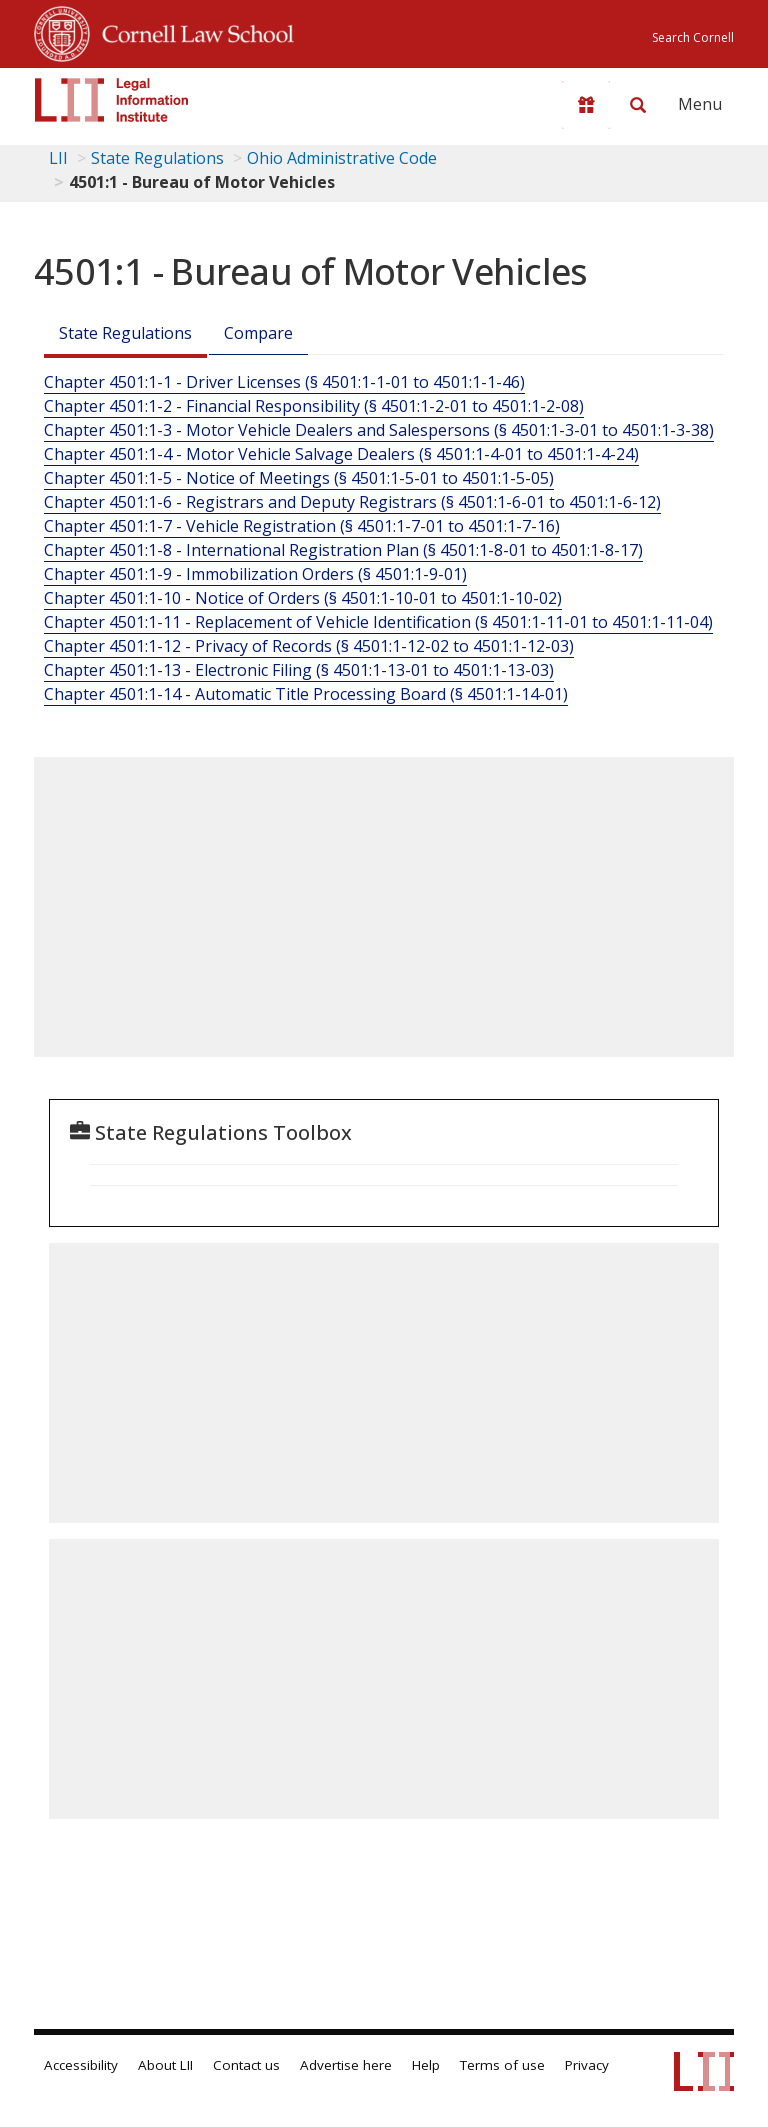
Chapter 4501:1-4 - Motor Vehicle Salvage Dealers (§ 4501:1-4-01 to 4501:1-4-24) (341, 454)
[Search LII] (638, 105)
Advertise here (346, 2065)
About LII (165, 2065)
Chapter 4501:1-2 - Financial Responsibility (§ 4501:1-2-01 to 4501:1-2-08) (314, 406)
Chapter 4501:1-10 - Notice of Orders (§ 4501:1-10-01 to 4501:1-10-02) (303, 598)
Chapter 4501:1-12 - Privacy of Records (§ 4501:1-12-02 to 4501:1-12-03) (309, 646)
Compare (258, 333)
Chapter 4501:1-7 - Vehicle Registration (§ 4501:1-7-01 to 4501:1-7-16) (302, 526)
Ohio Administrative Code (342, 158)
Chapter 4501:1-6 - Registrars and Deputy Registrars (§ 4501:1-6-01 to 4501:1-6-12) (352, 502)
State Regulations (157, 158)
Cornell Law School (192, 31)
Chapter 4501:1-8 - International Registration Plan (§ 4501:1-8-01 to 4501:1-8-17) (343, 550)
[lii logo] (112, 100)
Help (426, 2065)
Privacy (587, 2065)
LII (58, 158)
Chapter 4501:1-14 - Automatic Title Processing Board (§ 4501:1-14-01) (306, 694)
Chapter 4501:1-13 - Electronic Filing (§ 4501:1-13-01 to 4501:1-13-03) (299, 670)
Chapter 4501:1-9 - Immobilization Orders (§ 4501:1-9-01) (255, 574)
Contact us (246, 2065)
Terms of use (502, 2065)
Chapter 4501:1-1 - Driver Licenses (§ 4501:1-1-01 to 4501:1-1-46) (284, 382)
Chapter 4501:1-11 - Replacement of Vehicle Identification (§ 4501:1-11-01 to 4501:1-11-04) (378, 622)
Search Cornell (693, 37)
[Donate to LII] (586, 105)
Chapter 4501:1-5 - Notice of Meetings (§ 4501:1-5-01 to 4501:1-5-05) (299, 478)
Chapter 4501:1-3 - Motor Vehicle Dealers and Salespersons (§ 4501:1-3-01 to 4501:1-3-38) (379, 430)
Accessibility (81, 2065)
